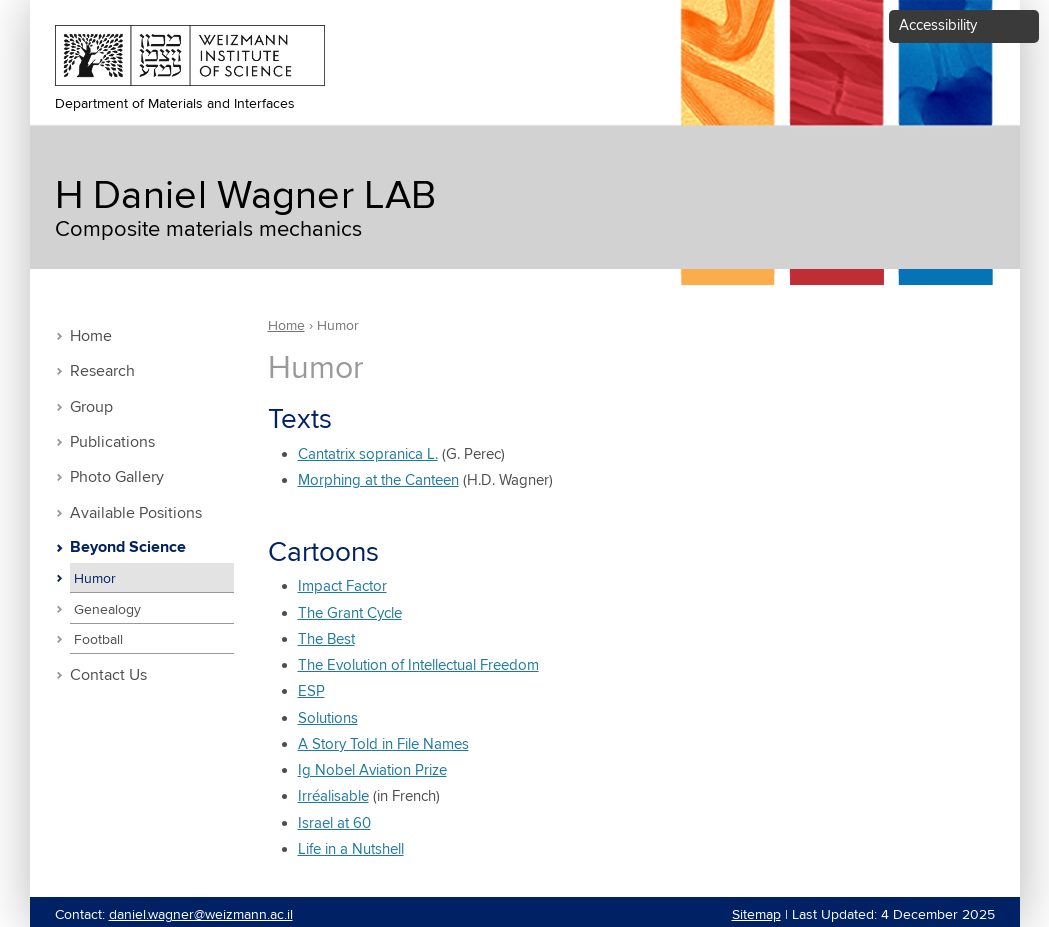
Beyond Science (128, 548)
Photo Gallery (117, 477)
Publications (112, 442)
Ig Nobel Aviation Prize (372, 770)
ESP (311, 691)
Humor (95, 579)
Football (98, 640)
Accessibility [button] (938, 25)
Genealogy (107, 610)
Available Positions (136, 513)
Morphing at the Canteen (378, 480)
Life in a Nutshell (351, 849)
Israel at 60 (334, 823)
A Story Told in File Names (383, 744)
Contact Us (108, 675)
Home (91, 336)
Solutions (328, 718)
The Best (326, 639)
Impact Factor (342, 586)
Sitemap (756, 915)
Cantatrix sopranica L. (368, 454)
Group (91, 407)
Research (102, 371)
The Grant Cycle (350, 613)
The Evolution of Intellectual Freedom (418, 665)
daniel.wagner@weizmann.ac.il (201, 915)
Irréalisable (333, 796)
